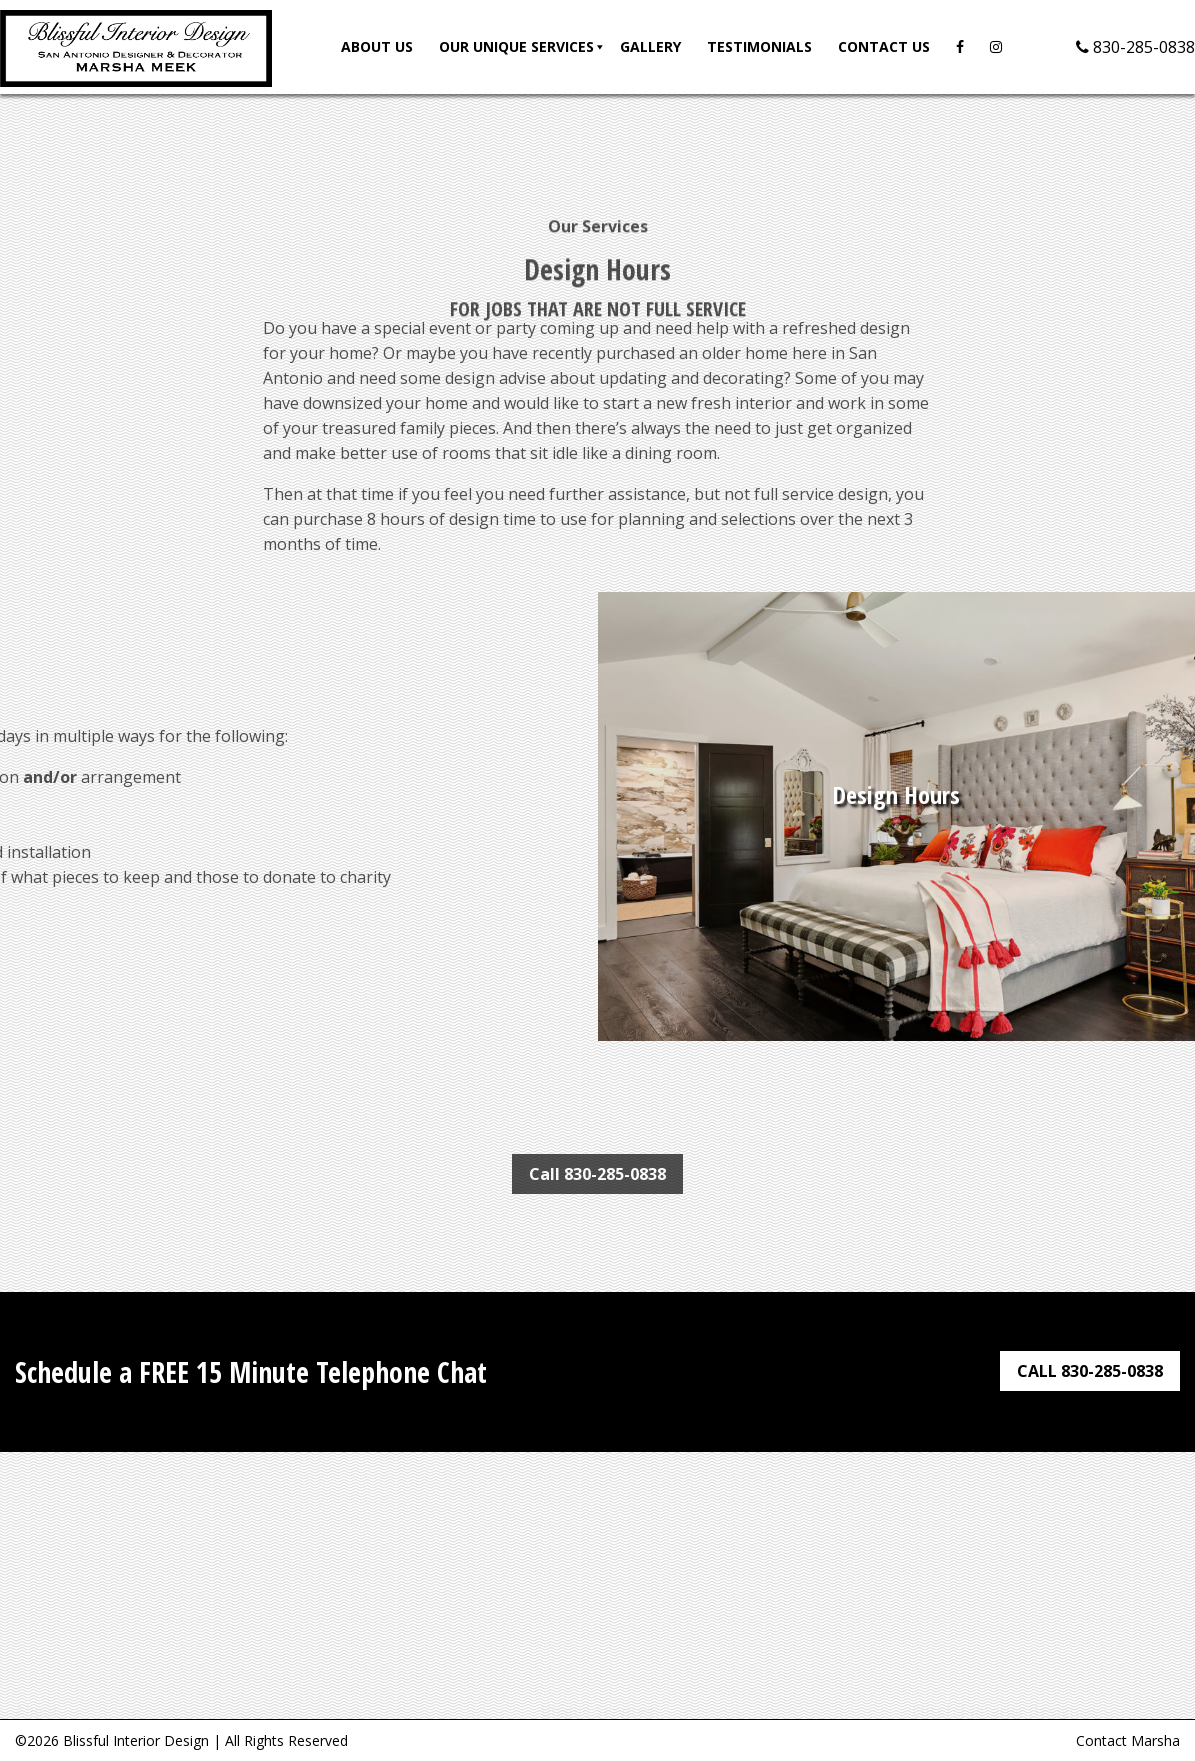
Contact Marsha (1128, 1740)
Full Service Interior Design (597, 1706)
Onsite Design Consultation (597, 1681)
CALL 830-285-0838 (1090, 1371)
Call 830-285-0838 (597, 1174)
